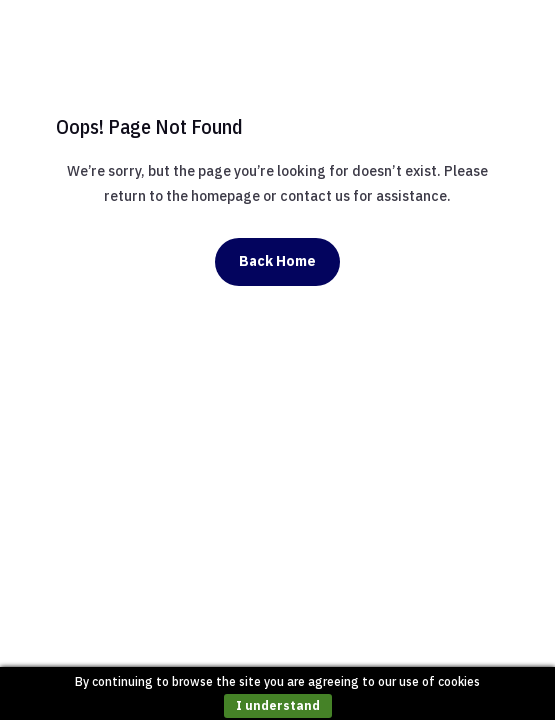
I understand (278, 705)
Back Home (277, 261)
